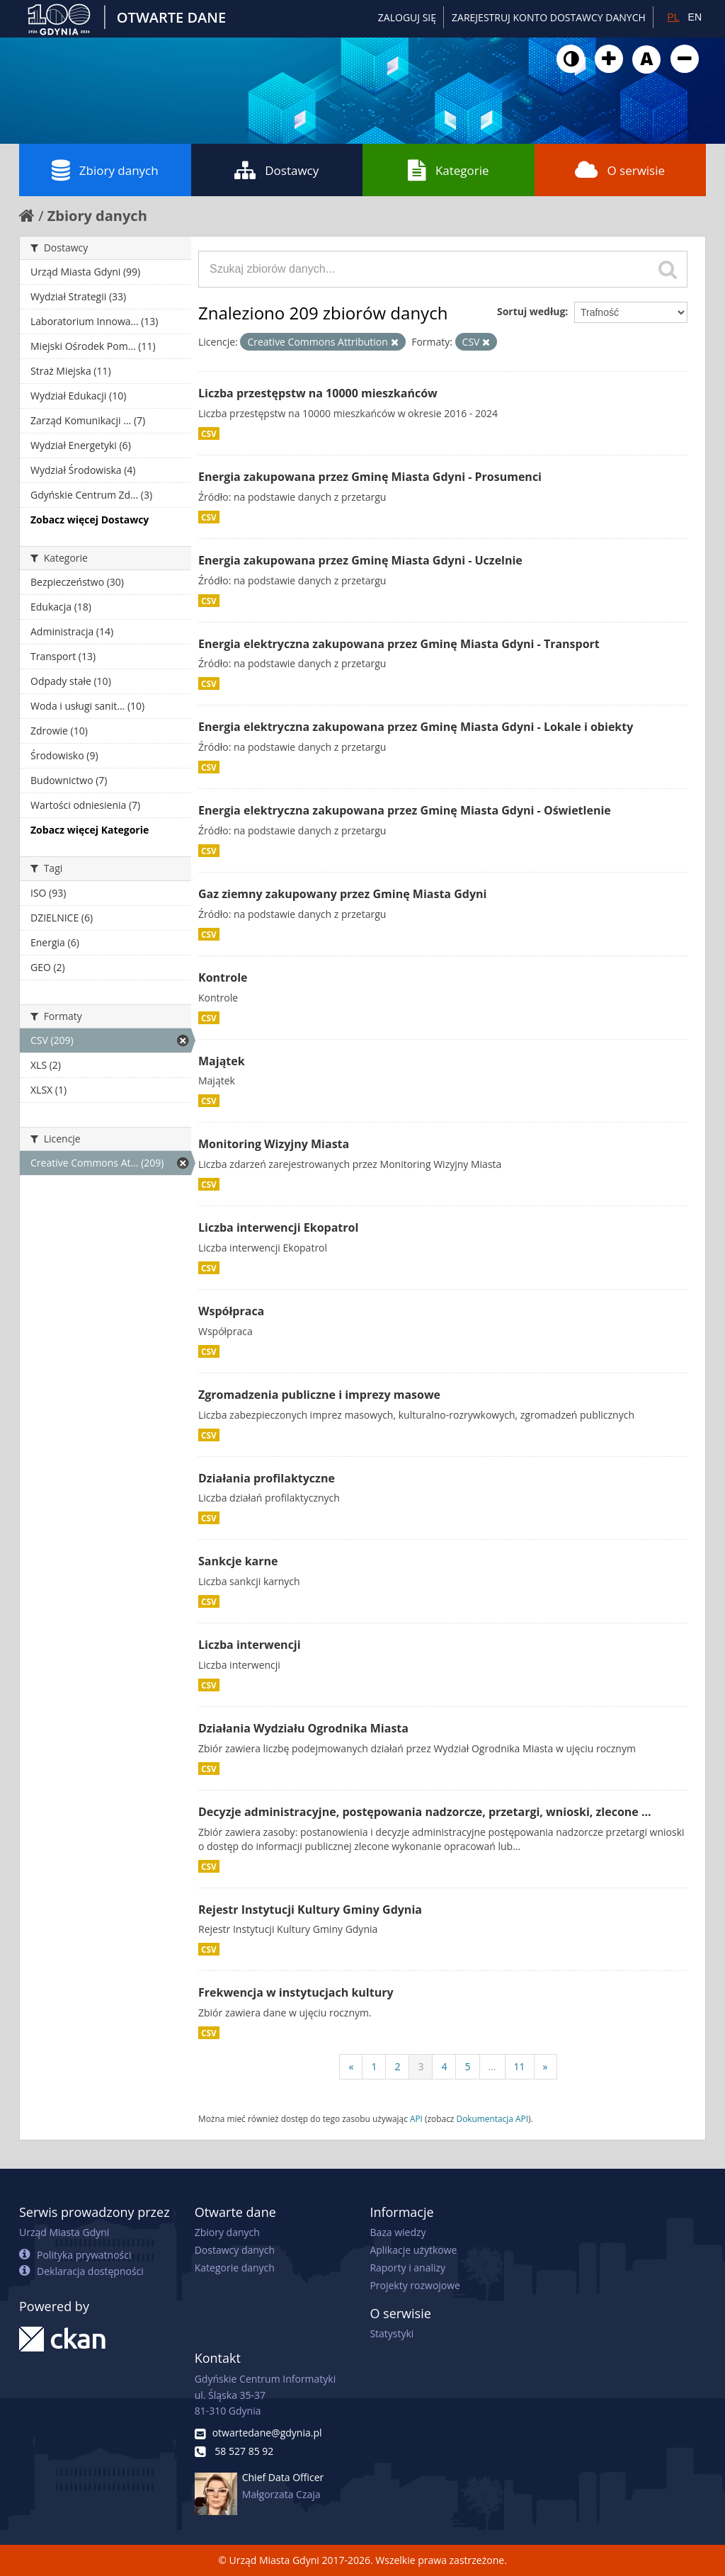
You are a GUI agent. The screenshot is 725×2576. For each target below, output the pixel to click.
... (492, 2066)
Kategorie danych (235, 2267)
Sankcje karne (238, 1561)
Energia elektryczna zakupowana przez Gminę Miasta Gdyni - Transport (399, 644)
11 (519, 2066)
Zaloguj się (407, 17)
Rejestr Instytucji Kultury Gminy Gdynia (310, 1909)
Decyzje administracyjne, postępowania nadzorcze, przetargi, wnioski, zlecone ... (424, 1812)
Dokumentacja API (493, 2118)
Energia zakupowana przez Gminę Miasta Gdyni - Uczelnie (360, 560)
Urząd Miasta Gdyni (64, 2232)
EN (695, 17)
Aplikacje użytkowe (413, 2250)
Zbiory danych (105, 170)
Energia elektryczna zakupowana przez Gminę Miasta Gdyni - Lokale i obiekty (415, 726)
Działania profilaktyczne (266, 1478)
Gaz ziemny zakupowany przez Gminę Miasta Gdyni (342, 894)
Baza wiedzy (398, 2232)
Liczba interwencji (249, 1644)
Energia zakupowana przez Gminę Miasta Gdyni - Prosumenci (370, 476)
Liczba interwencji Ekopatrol (278, 1227)
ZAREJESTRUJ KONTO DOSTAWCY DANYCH (549, 17)
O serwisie (620, 170)
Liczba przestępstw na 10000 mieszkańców (318, 393)
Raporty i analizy (407, 2267)
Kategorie (448, 170)
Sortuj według (531, 311)
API (416, 2118)
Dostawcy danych (235, 2250)
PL (673, 17)
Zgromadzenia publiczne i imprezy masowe (319, 1394)
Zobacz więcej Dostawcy (89, 519)
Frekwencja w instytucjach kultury (296, 1992)
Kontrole (223, 977)
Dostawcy (276, 170)
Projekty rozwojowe (415, 2285)
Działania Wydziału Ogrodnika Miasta (303, 1728)
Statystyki (391, 2333)
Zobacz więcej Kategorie (89, 829)
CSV (209, 433)
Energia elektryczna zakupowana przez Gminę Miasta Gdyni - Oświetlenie (404, 810)
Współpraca (231, 1311)
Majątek (221, 1061)
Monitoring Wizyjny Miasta (273, 1144)
